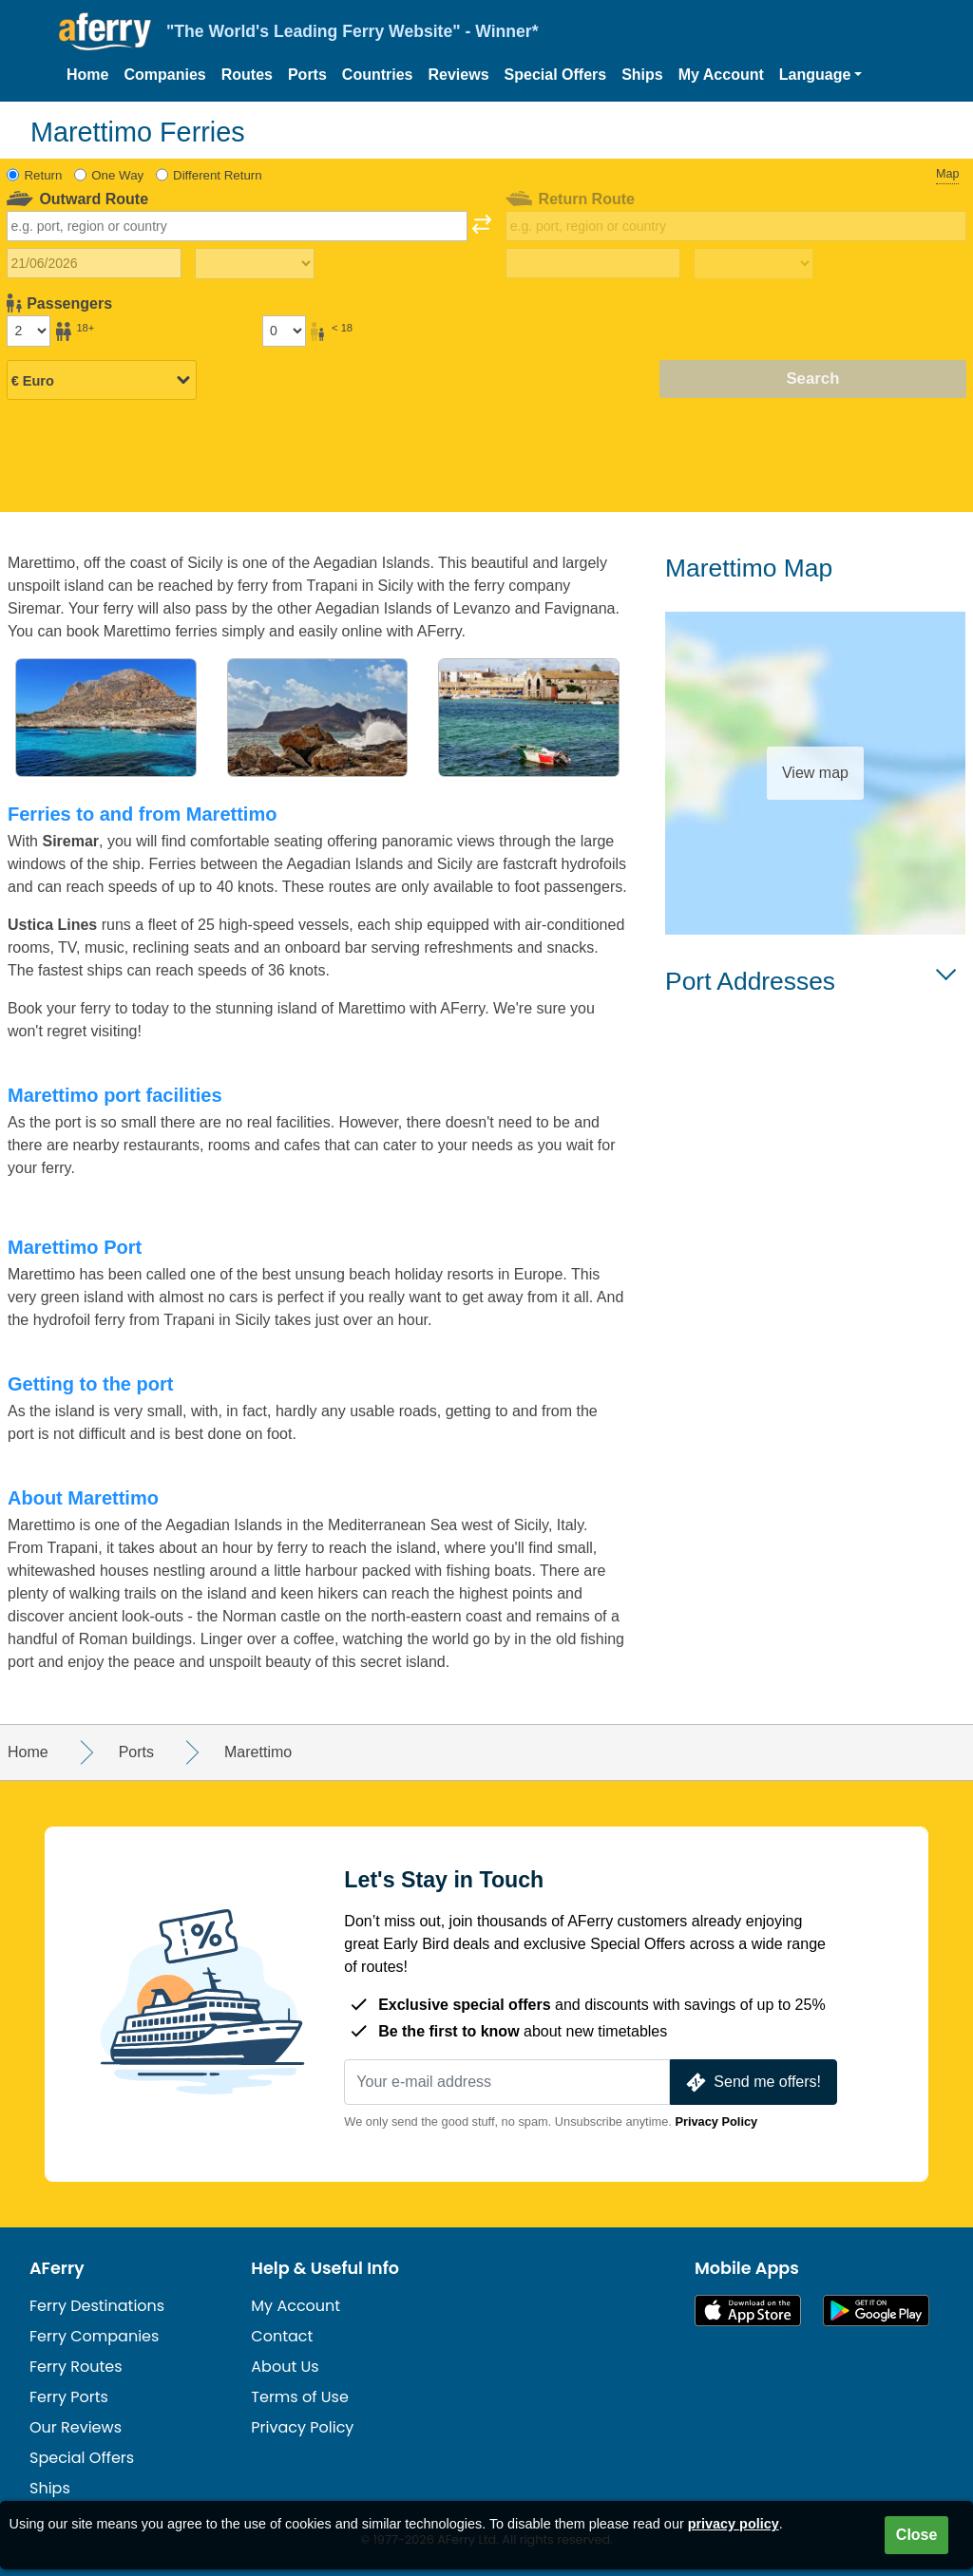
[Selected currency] (102, 380)
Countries (377, 74)
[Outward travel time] (255, 264)
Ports (307, 74)
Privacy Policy (716, 2121)
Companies (164, 74)
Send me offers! (751, 2082)
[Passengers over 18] (28, 330)
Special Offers (556, 74)
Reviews (459, 74)
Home (87, 74)
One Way (117, 175)
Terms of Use (300, 2397)
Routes (247, 74)
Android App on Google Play (876, 2310)
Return (44, 175)
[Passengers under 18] (284, 330)
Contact (282, 2336)
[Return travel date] (593, 263)
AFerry (57, 2268)
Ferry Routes (76, 2366)
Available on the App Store (748, 2310)
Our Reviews (75, 2427)
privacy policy (733, 2523)
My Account (721, 74)
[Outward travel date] (94, 263)
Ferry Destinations (96, 2306)
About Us (284, 2366)
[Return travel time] (753, 264)
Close (917, 2535)
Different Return (217, 175)
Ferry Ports (68, 2397)
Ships (642, 74)
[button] (821, 75)
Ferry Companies (94, 2336)
